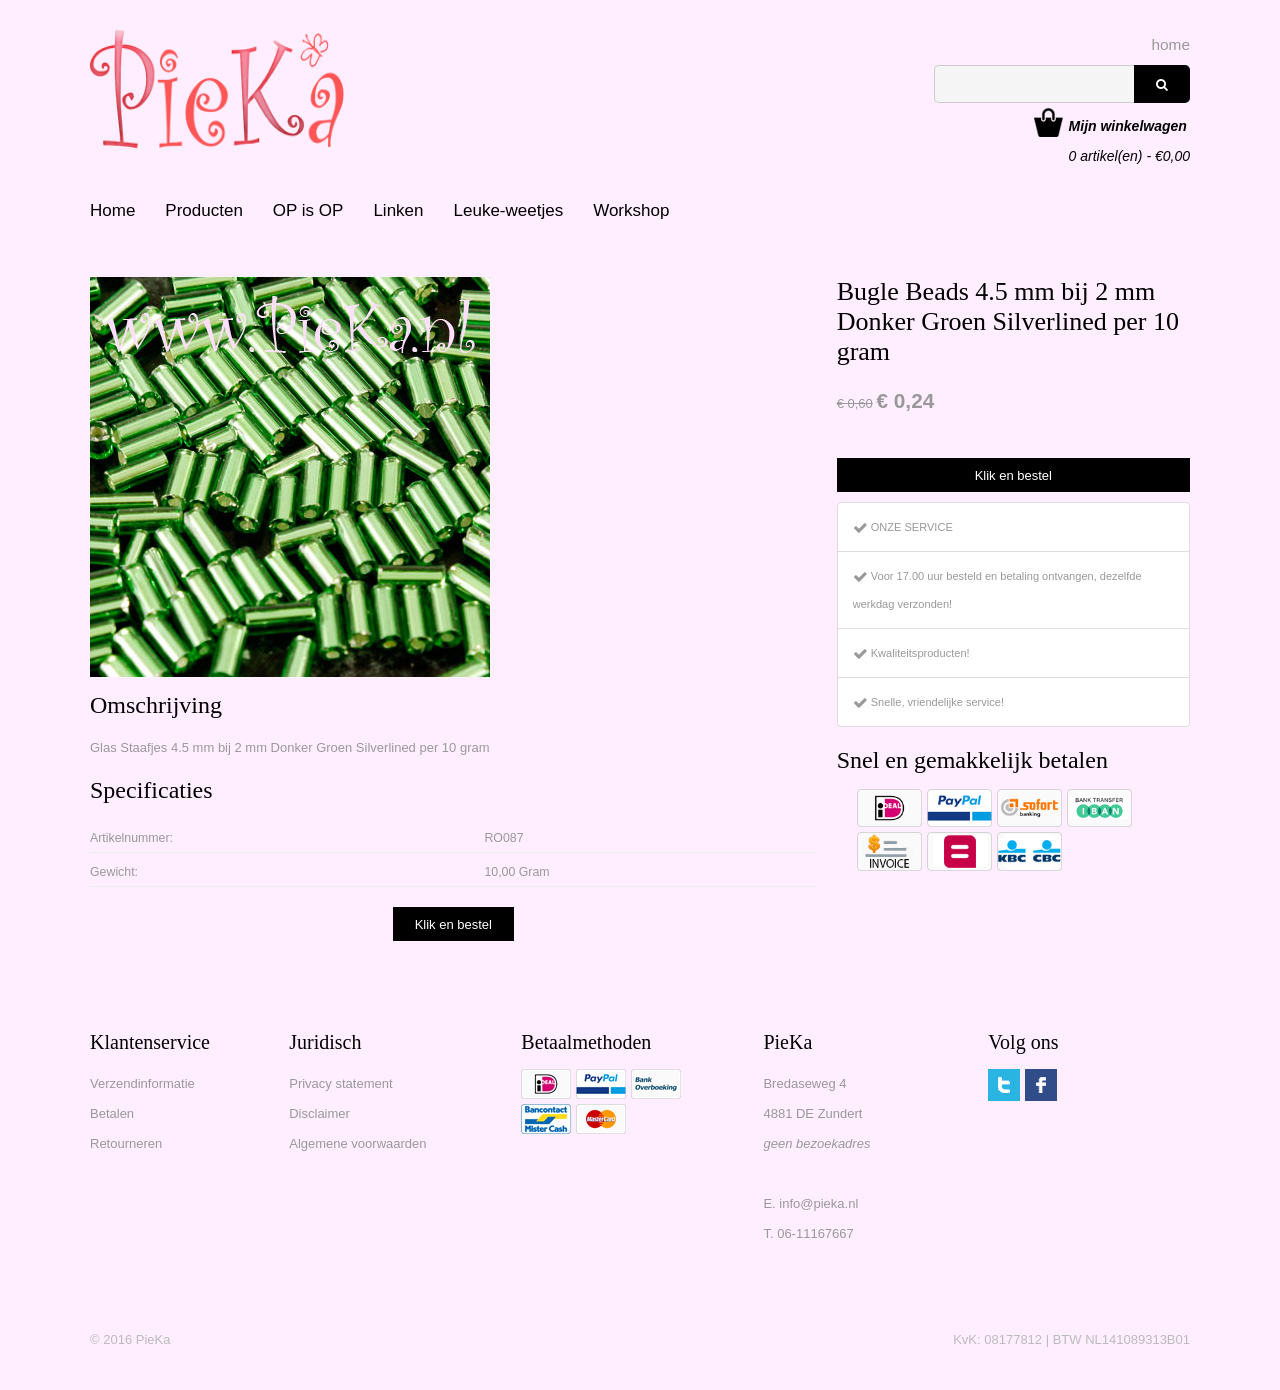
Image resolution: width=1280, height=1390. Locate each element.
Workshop (631, 210)
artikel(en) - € (1129, 128)
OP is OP (308, 210)
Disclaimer (319, 1113)
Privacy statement (340, 1083)
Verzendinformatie (142, 1083)
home (1171, 44)
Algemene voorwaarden (357, 1143)
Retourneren (126, 1143)
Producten (204, 210)
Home (112, 210)
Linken (398, 210)
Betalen (112, 1113)
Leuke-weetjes (509, 210)
